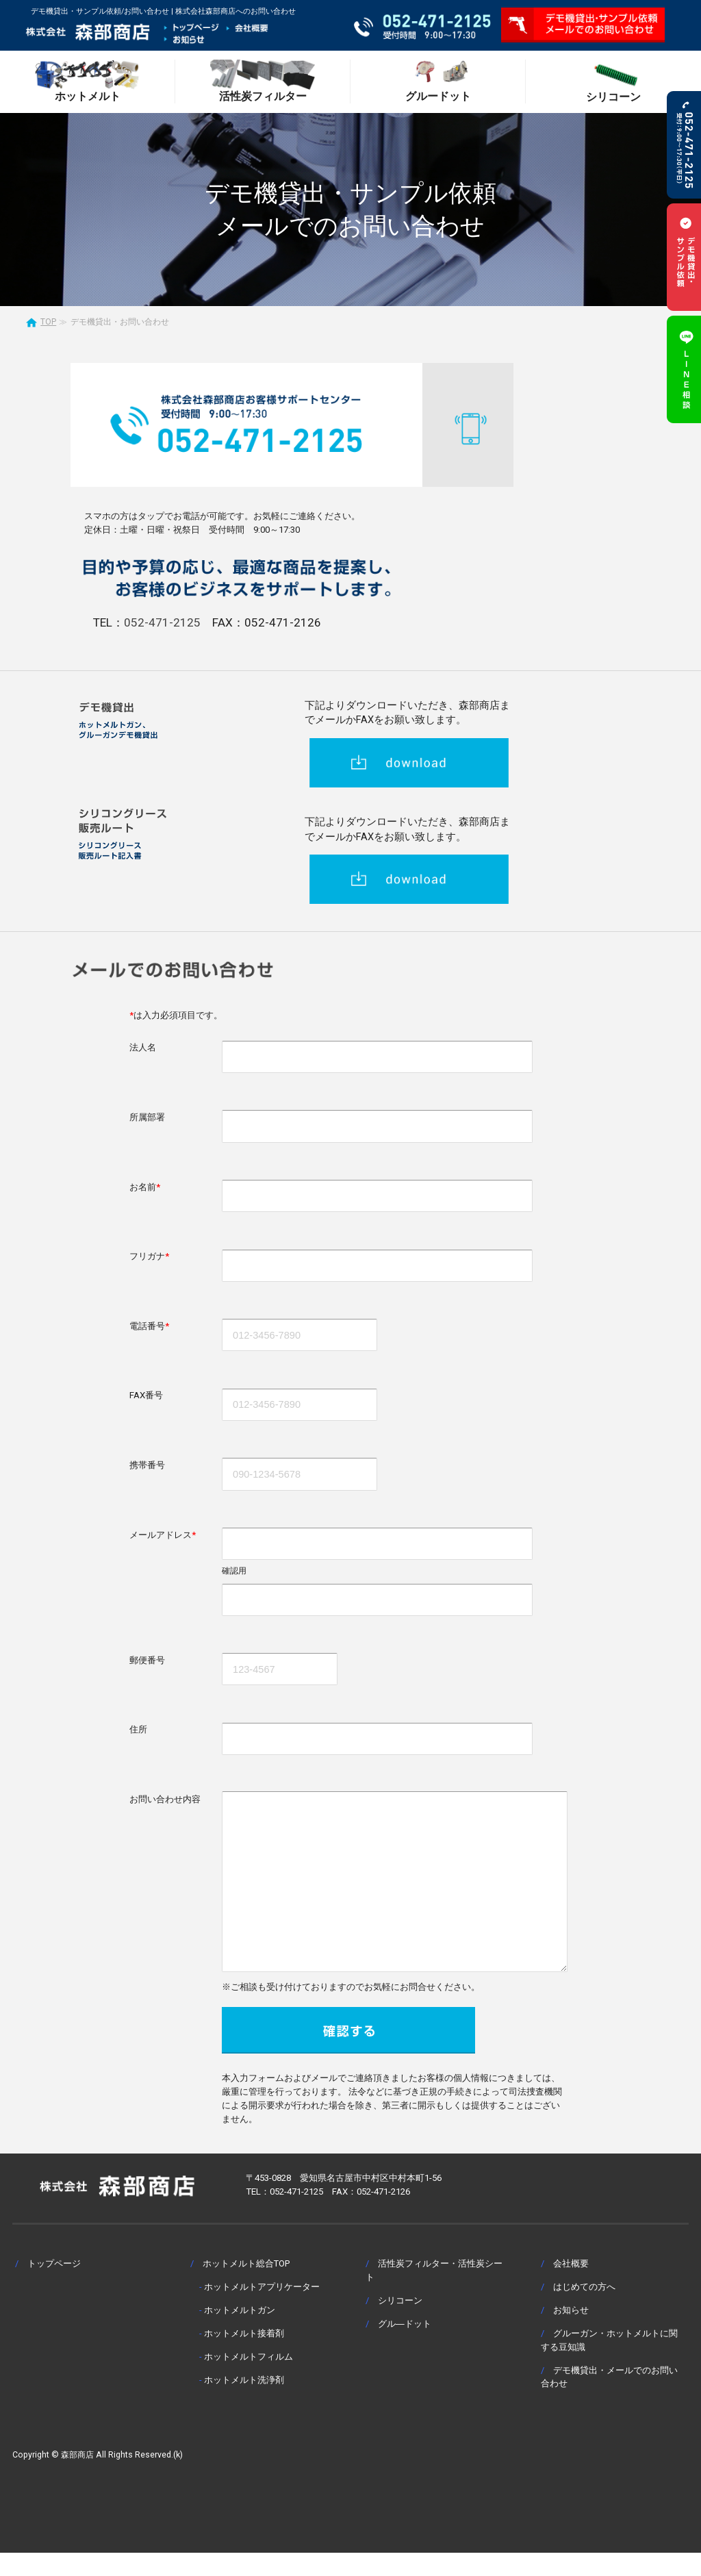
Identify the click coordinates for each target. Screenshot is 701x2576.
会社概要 (571, 2287)
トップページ (54, 2287)
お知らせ (571, 2333)
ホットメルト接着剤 (244, 2356)
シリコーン (400, 2324)
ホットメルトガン (239, 2333)
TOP (48, 322)
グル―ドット (404, 2347)
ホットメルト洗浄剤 (244, 2403)
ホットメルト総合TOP (246, 2287)
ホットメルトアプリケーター (262, 2310)
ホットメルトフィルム (248, 2380)
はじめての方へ (584, 2310)
